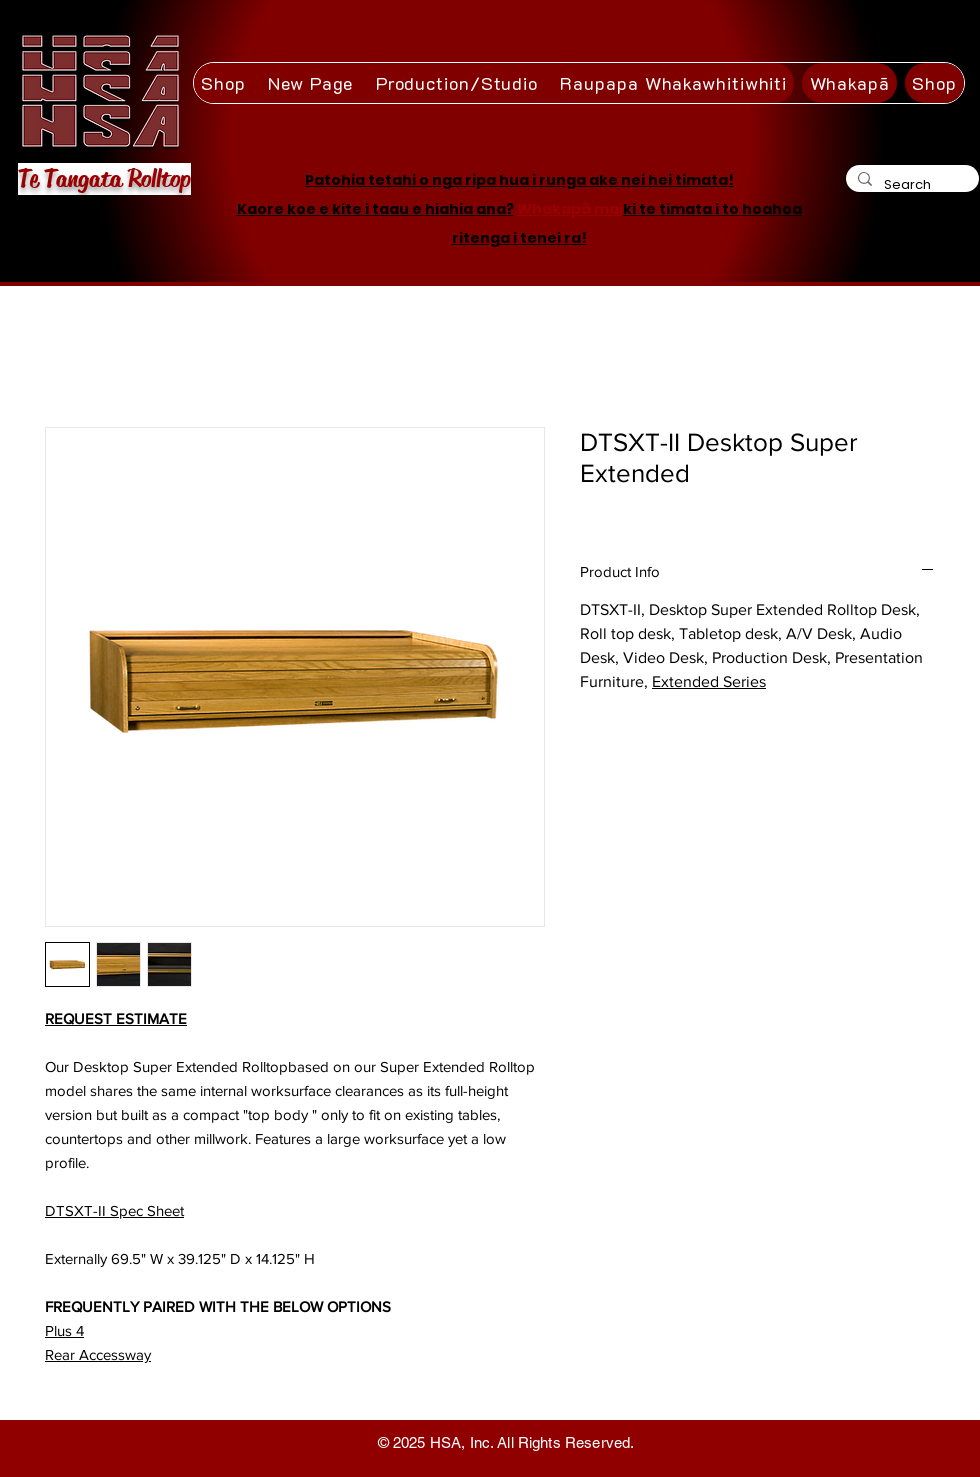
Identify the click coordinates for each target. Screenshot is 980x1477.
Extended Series (709, 681)
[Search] (910, 184)
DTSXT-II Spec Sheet (114, 1210)
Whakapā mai (570, 209)
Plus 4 (64, 1330)
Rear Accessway (98, 1354)
